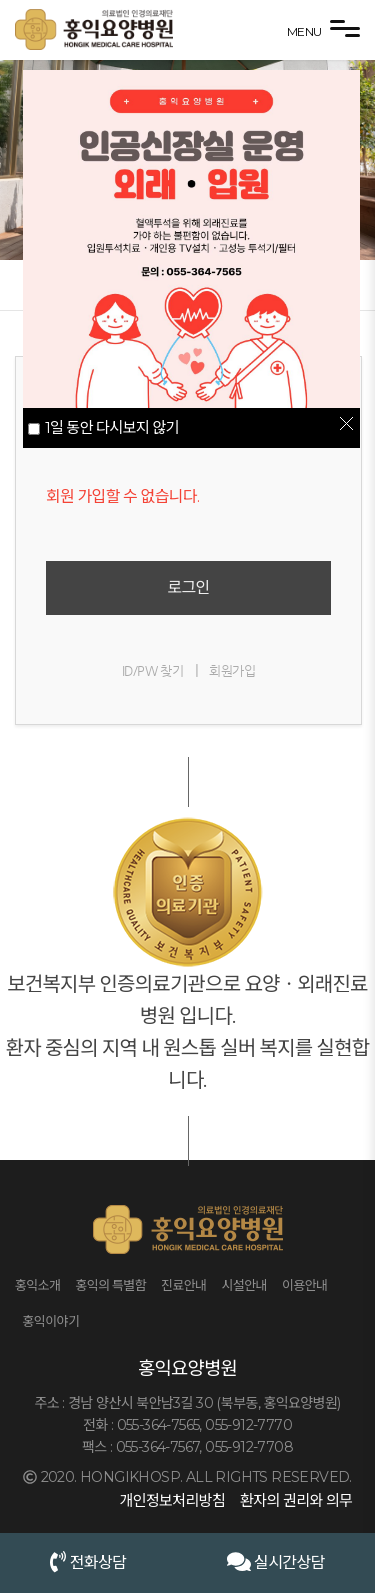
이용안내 (304, 1285)
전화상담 (88, 1561)
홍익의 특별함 (110, 1285)
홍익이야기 (51, 1321)
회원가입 (232, 670)
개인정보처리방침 (172, 1500)
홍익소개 (37, 1285)
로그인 (188, 587)
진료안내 (183, 1285)
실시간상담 (276, 1561)
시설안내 (243, 1285)
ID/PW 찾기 (152, 670)
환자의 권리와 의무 (296, 1500)
